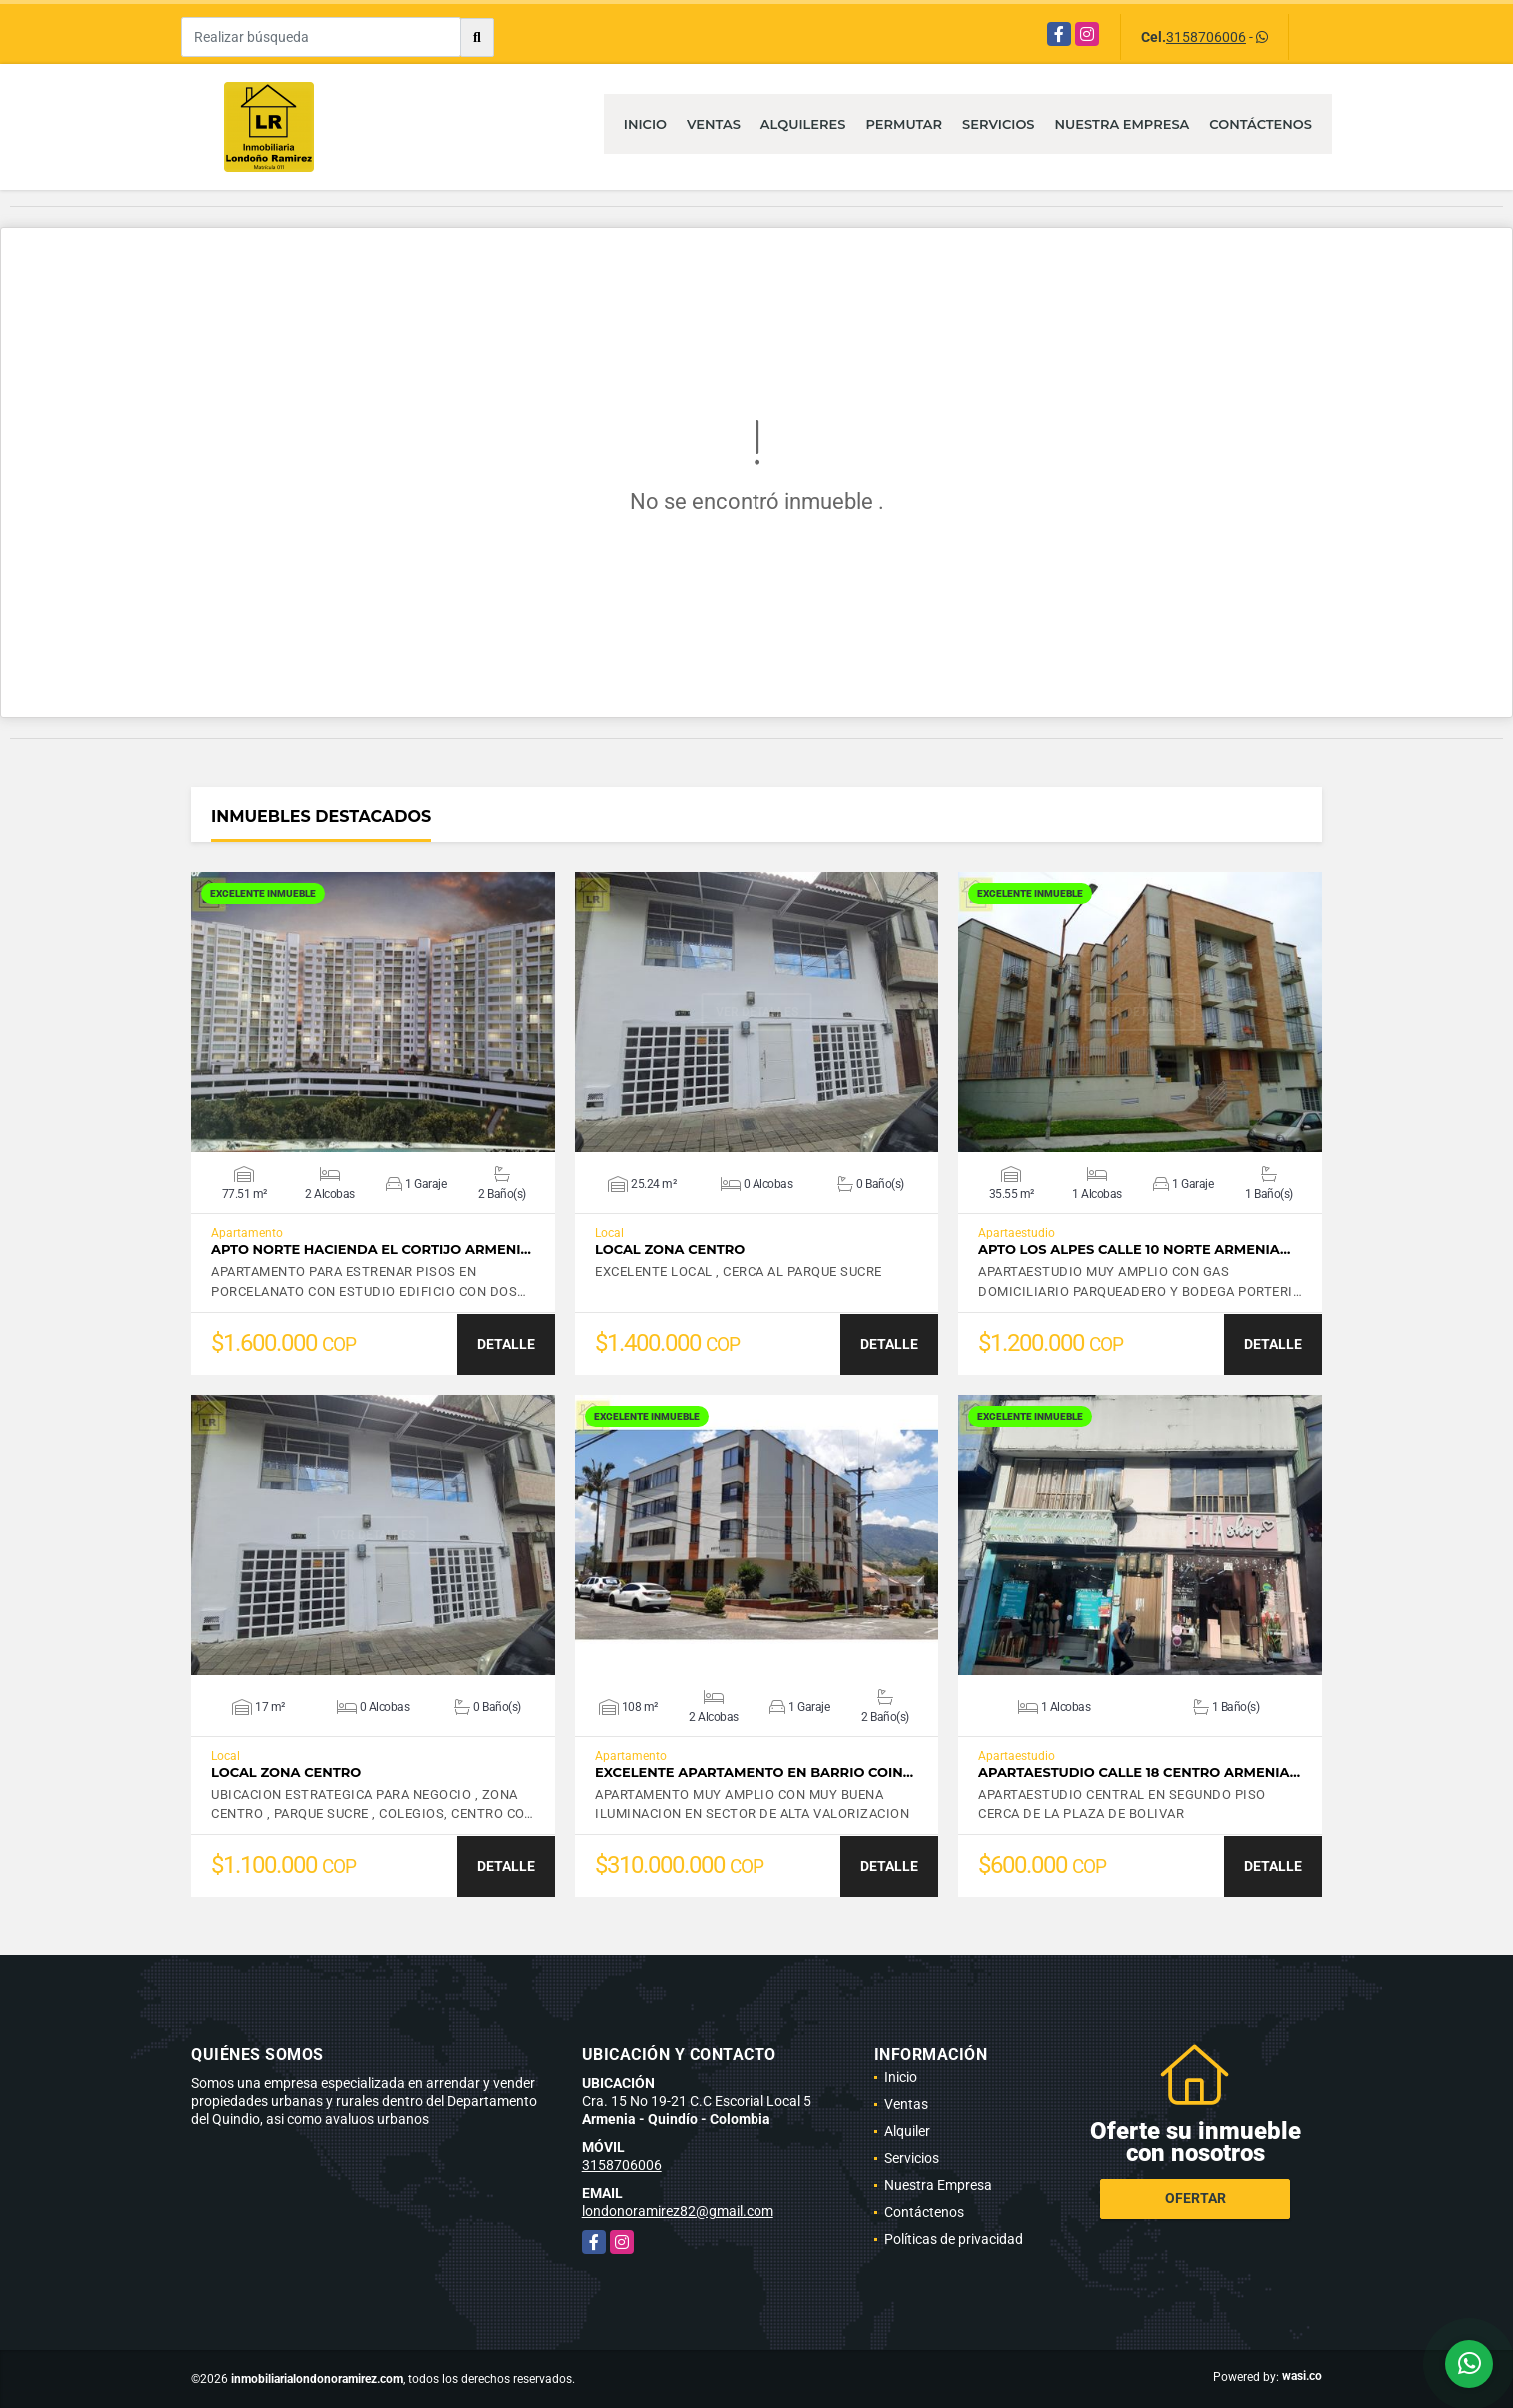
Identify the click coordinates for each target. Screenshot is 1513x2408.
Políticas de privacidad (953, 2239)
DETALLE (506, 1344)
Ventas (714, 124)
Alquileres (803, 124)
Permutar (903, 124)
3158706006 (1206, 37)
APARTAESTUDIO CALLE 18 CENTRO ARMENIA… (1139, 1772)
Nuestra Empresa (1122, 124)
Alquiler (907, 2131)
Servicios (998, 124)
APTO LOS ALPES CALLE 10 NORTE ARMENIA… (1134, 1249)
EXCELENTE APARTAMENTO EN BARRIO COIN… (754, 1772)
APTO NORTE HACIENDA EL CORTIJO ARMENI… (371, 1249)
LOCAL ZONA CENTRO (670, 1249)
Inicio (645, 124)
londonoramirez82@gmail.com (677, 2211)
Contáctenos (1260, 124)
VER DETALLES (373, 1012)
